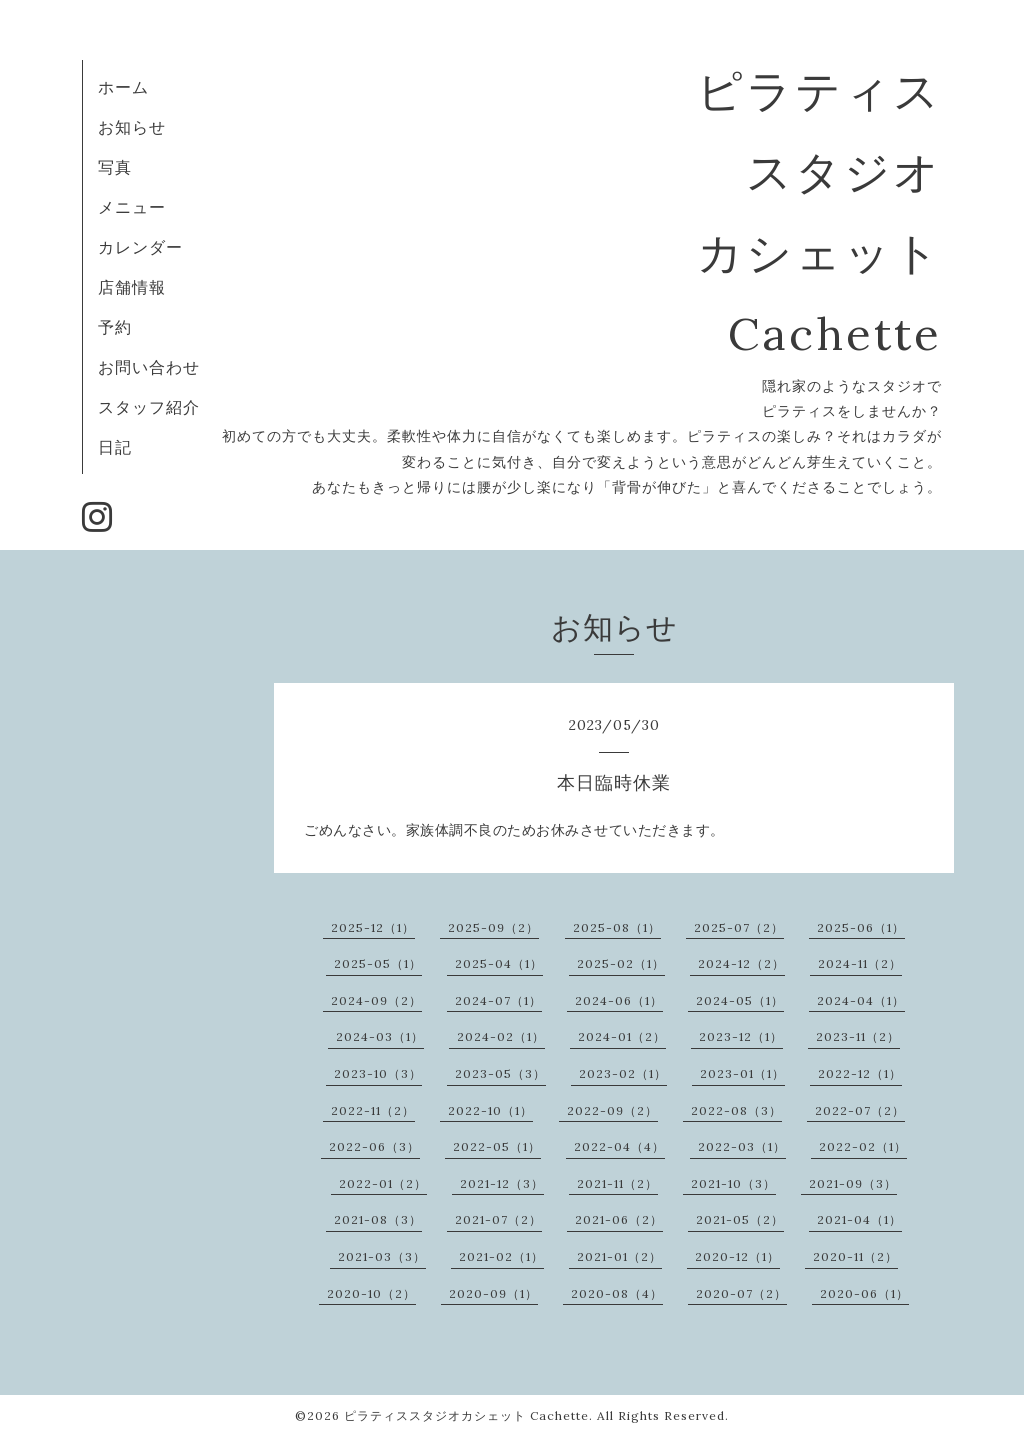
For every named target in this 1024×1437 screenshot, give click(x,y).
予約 (115, 327)
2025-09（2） (493, 927)
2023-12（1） (741, 1036)
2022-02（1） (863, 1146)
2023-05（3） (500, 1073)
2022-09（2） (612, 1110)
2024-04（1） (861, 1000)
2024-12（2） (741, 963)
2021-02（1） (501, 1256)
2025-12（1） (373, 927)
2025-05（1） (378, 963)
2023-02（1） (623, 1073)
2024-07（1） (498, 1000)
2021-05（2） (740, 1219)
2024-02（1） (501, 1036)
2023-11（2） (858, 1036)
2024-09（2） (376, 1000)
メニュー (132, 207)
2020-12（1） (737, 1256)
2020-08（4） (617, 1293)
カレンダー (140, 247)
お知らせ (132, 127)
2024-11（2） (860, 963)
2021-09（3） (853, 1183)
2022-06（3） (374, 1146)
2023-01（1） (742, 1073)
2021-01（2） (619, 1256)
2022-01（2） (383, 1183)
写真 (115, 167)
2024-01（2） (622, 1036)
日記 (115, 447)
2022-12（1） (860, 1073)
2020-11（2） (855, 1256)
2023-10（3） (378, 1073)
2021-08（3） (378, 1219)
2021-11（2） (617, 1183)
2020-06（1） (864, 1293)
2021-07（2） (498, 1219)
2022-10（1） (490, 1110)
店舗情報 (132, 287)
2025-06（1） (861, 927)
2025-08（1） (617, 927)
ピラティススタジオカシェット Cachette (466, 1415)
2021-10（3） (733, 1183)
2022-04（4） (619, 1146)
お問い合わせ (149, 367)
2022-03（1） (742, 1146)
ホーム (123, 87)
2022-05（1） (497, 1146)
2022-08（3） (736, 1110)
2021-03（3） (382, 1256)
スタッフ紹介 (149, 407)
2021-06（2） (619, 1219)
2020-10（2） (371, 1293)
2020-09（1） (493, 1293)
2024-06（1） (619, 1000)
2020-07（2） (741, 1293)
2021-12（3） (502, 1183)
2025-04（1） (499, 963)
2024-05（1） (740, 1000)
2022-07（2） (860, 1110)
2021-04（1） (859, 1219)
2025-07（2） (739, 927)
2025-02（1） (621, 963)
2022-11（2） (373, 1110)
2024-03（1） (380, 1036)
